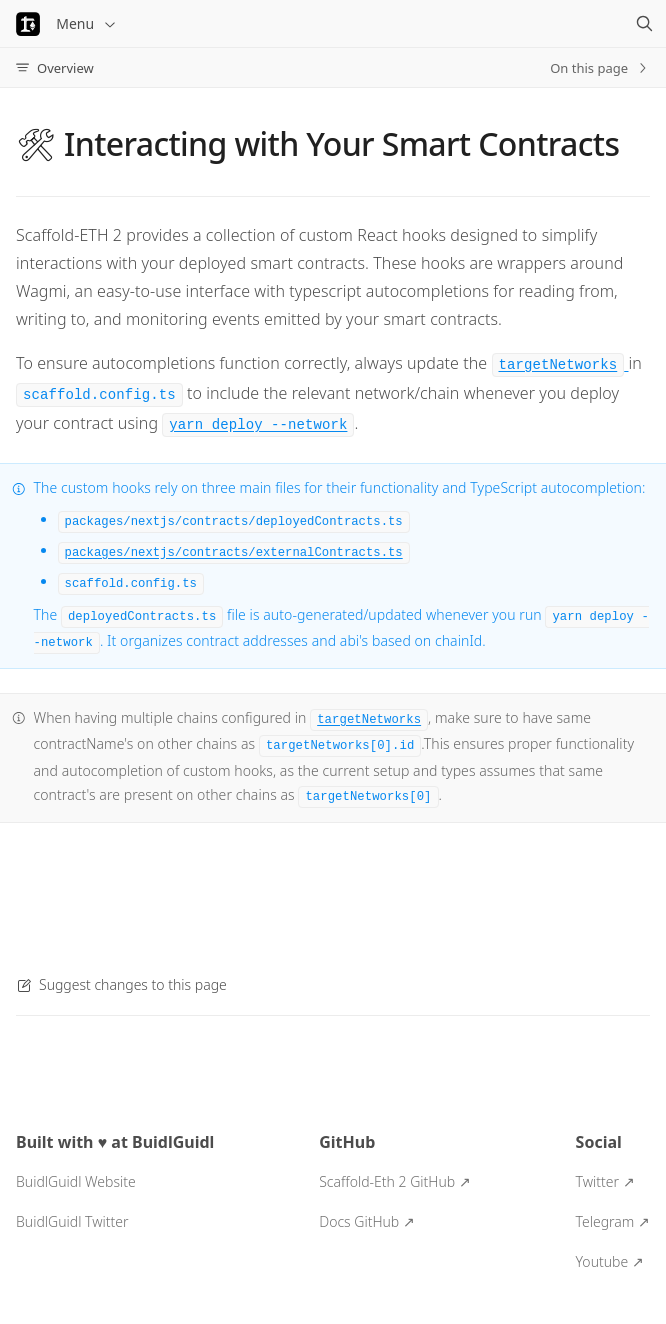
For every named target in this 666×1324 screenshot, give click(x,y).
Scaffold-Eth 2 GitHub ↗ (395, 1181)
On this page (600, 68)
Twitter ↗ (605, 1181)
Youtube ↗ (610, 1261)
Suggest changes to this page (121, 984)
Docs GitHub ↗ (367, 1221)
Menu (87, 23)
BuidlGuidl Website (76, 1181)
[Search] (644, 24)
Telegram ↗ (613, 1221)
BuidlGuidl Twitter (72, 1221)
